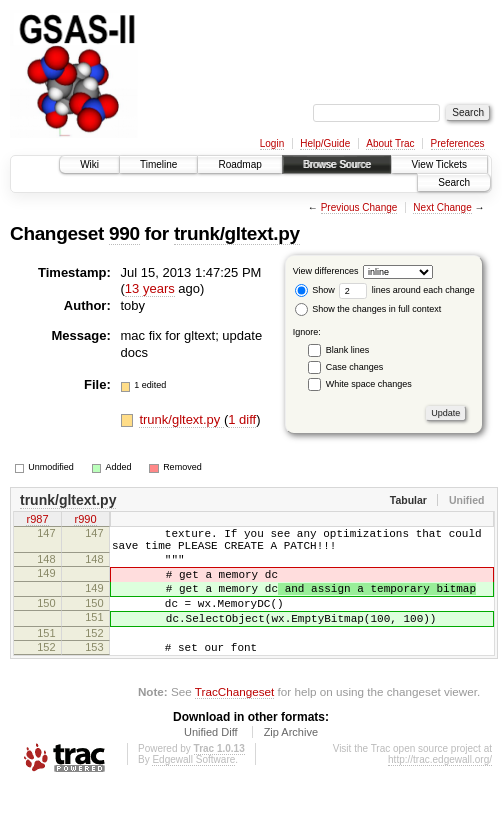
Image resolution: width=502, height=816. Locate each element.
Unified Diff (211, 762)
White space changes (369, 384)
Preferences (458, 143)
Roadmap (239, 164)
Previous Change (359, 207)
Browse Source (337, 164)
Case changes (355, 367)
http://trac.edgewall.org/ (440, 789)
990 (124, 233)
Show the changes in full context (368, 309)
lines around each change (407, 290)
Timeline (158, 164)
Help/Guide (325, 143)
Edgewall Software (193, 789)
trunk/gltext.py (237, 233)
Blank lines (348, 350)
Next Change (442, 207)
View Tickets (439, 164)
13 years (150, 288)
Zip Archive (291, 762)
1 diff (242, 419)
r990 (85, 521)
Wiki (89, 164)
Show (315, 290)
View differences (326, 271)
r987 (37, 521)
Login (272, 143)
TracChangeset (234, 721)
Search (454, 182)
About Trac (390, 143)
